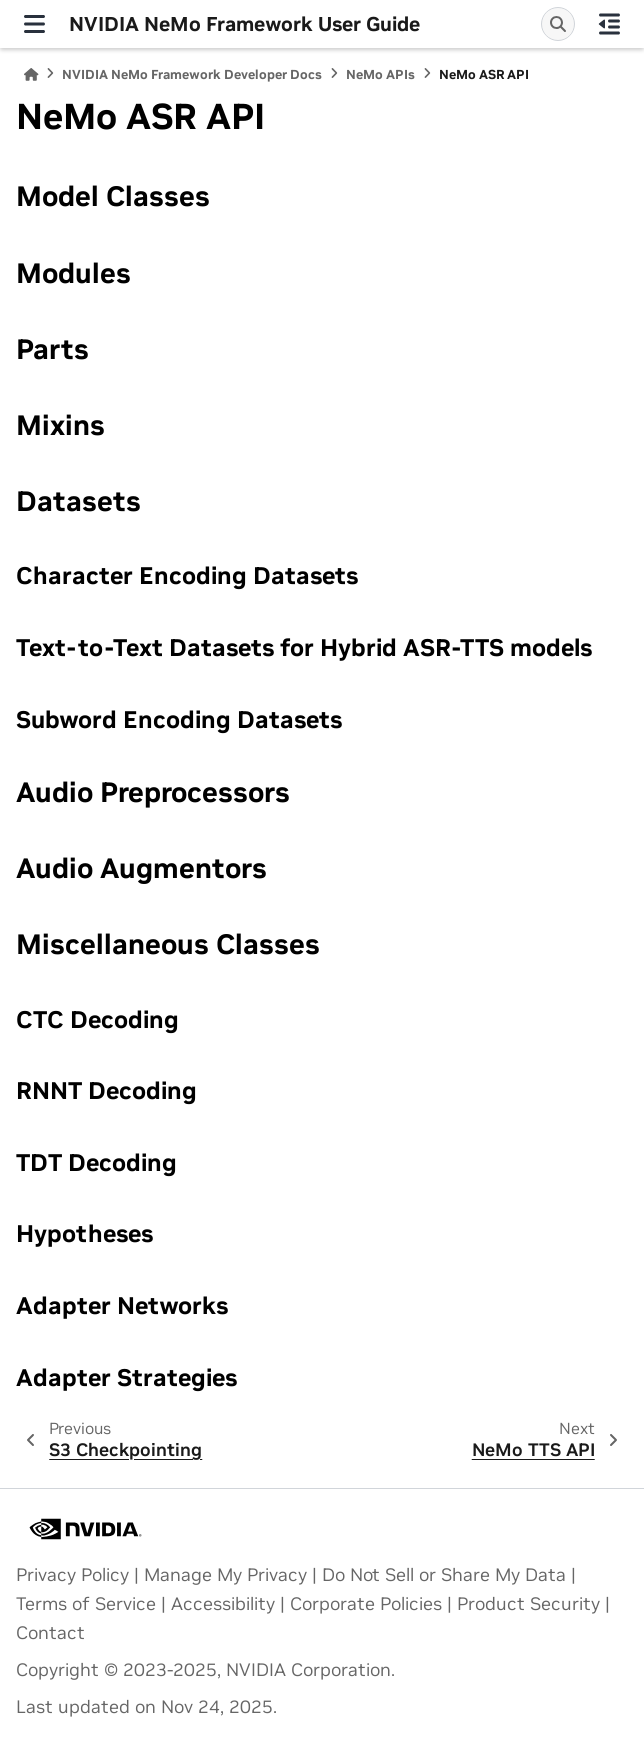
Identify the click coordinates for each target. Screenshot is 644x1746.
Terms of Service (86, 1604)
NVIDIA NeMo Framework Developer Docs (192, 74)
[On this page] (609, 24)
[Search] (558, 24)
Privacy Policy (72, 1575)
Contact (50, 1633)
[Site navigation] (34, 24)
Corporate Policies (366, 1604)
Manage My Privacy (225, 1575)
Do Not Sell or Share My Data (444, 1575)
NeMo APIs (380, 74)
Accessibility (223, 1604)
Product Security (528, 1604)
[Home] (31, 74)
